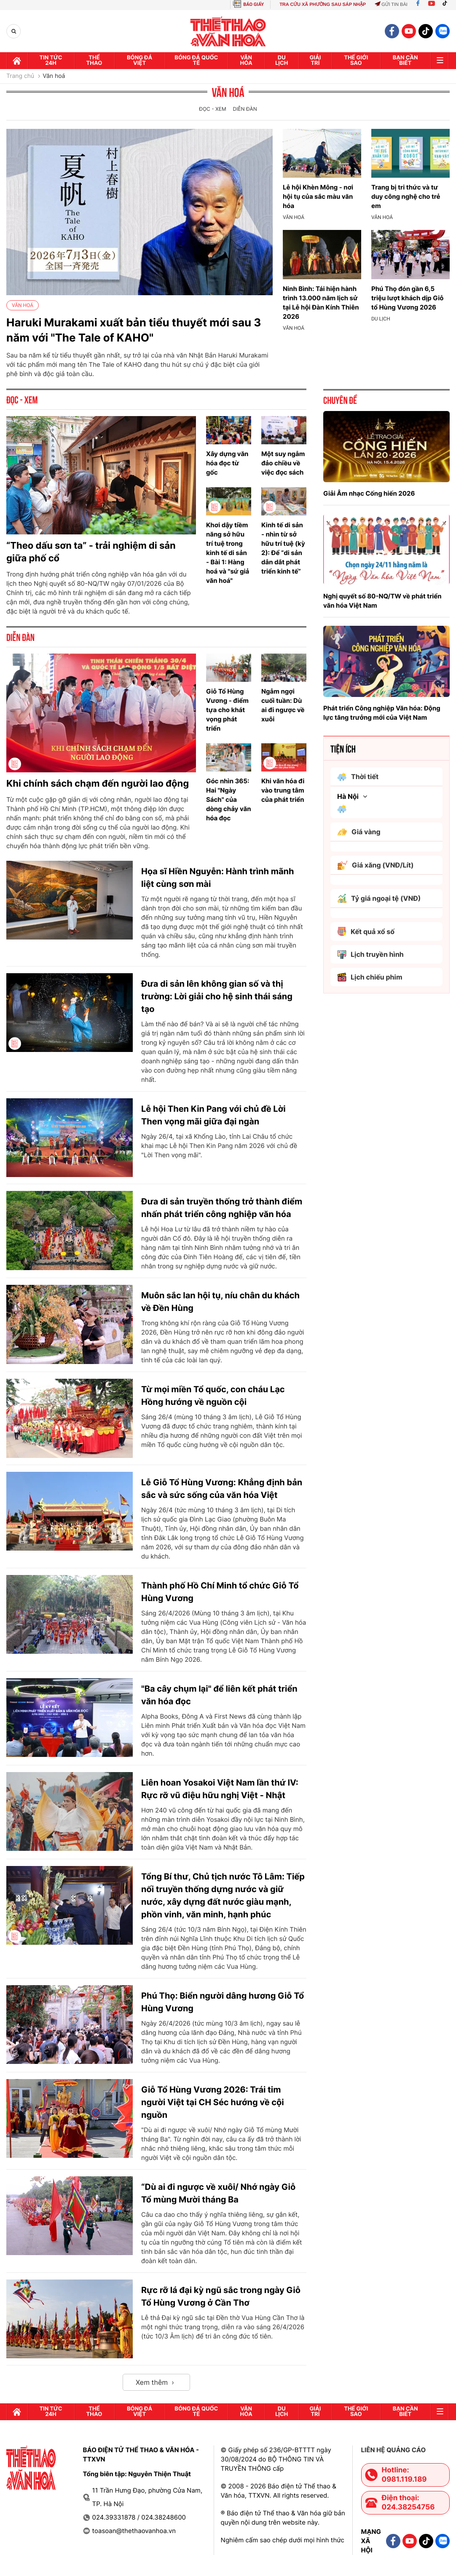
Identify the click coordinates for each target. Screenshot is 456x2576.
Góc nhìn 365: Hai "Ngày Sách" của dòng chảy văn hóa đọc (228, 799)
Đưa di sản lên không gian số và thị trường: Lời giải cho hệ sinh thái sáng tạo (216, 996)
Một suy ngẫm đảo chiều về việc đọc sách (283, 463)
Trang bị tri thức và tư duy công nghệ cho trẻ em (405, 196)
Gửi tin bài (391, 4)
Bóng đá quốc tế (196, 60)
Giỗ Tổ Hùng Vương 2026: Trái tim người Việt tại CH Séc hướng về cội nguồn (212, 2102)
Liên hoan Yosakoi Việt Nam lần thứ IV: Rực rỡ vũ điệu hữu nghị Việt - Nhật (219, 1789)
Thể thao (94, 60)
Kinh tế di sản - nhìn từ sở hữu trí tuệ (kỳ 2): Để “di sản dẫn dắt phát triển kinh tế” (283, 548)
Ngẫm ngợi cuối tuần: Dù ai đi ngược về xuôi (283, 705)
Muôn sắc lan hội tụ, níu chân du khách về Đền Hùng (220, 1301)
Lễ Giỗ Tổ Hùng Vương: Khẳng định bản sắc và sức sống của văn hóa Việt (221, 1488)
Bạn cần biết (405, 60)
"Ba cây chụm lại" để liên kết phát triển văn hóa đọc (219, 1695)
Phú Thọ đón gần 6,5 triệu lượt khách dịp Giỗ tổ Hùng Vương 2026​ (407, 298)
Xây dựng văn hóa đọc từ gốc (227, 463)
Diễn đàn (245, 109)
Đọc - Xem (212, 109)
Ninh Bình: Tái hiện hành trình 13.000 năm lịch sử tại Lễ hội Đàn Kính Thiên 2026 (321, 302)
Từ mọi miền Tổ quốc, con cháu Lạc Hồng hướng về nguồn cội (213, 1395)
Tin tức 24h (50, 60)
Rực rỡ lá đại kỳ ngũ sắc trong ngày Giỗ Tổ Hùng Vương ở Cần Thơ (220, 2296)
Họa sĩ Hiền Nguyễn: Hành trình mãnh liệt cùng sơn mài (217, 877)
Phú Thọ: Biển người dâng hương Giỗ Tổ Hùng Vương (222, 2002)
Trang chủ (20, 76)
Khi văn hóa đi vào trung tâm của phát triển (282, 790)
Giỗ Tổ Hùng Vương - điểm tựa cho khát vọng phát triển (227, 709)
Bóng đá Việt (139, 60)
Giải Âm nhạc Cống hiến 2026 (369, 493)
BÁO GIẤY (253, 4)
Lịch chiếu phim (369, 977)
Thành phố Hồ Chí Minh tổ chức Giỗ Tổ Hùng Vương (219, 1591)
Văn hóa (246, 60)
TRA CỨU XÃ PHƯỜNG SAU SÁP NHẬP (322, 4)
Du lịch (281, 60)
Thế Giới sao (356, 60)
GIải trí (315, 60)
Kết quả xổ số (365, 931)
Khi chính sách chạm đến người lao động (97, 783)
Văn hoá (54, 76)
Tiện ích (343, 748)
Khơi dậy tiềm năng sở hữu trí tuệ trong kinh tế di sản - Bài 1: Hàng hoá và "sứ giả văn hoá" (227, 553)
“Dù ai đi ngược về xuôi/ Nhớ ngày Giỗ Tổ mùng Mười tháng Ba (218, 2193)
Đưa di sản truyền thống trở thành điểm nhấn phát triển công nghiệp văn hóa (221, 1207)
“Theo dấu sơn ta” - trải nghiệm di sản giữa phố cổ (91, 552)
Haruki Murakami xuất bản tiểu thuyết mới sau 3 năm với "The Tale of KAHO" (133, 330)
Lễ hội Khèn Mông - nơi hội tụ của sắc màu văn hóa (318, 196)
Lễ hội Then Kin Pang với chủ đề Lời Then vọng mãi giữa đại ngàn (213, 1115)
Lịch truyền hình (370, 954)
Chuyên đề (340, 399)
